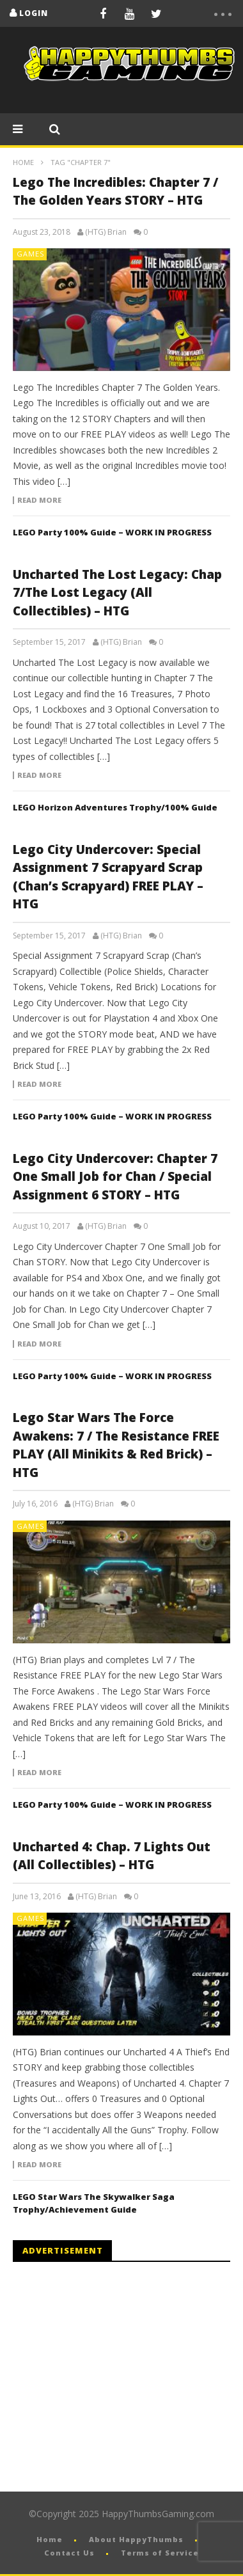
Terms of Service (160, 2552)
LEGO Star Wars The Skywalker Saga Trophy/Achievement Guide (94, 2203)
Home (23, 162)
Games (30, 253)
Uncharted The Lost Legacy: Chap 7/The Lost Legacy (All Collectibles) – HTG (117, 592)
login (33, 13)
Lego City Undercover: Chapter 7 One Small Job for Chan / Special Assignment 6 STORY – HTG (115, 1176)
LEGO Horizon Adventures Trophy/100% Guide (115, 807)
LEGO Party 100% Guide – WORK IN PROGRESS (112, 532)
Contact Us (69, 2552)
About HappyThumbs (136, 2539)
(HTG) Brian (106, 232)
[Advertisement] (120, 2377)
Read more (39, 500)
